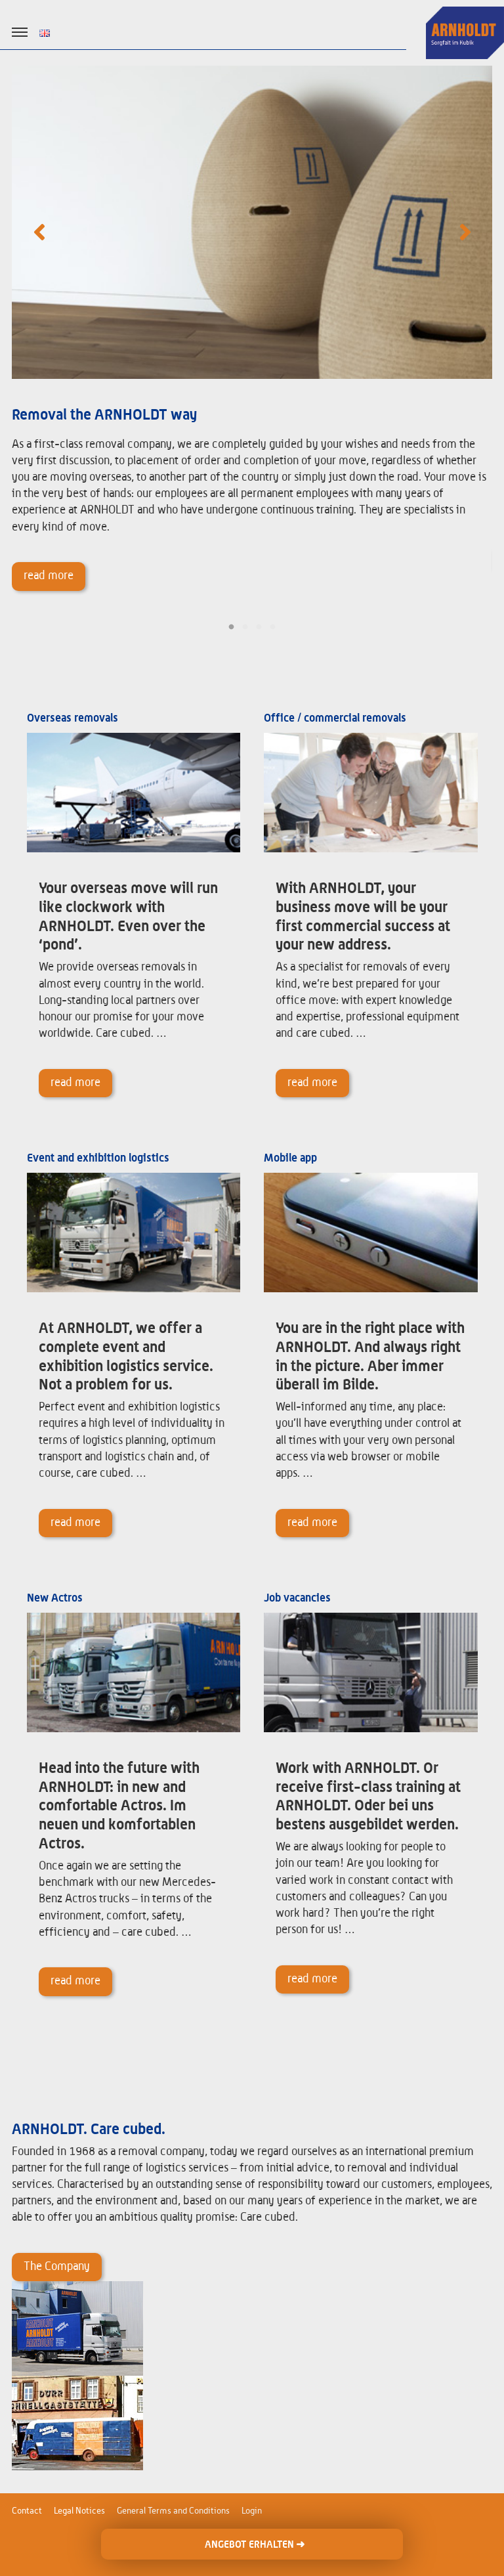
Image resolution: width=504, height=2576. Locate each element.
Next (465, 231)
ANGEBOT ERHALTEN (254, 2544)
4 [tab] (273, 627)
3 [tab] (259, 627)
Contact (27, 2511)
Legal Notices (79, 2511)
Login (252, 2511)
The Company (57, 2267)
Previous (39, 231)
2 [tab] (245, 627)
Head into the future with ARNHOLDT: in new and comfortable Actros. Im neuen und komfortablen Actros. (119, 1806)
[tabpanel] (252, 341)
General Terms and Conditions (173, 2511)
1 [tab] (231, 627)
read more (49, 576)
